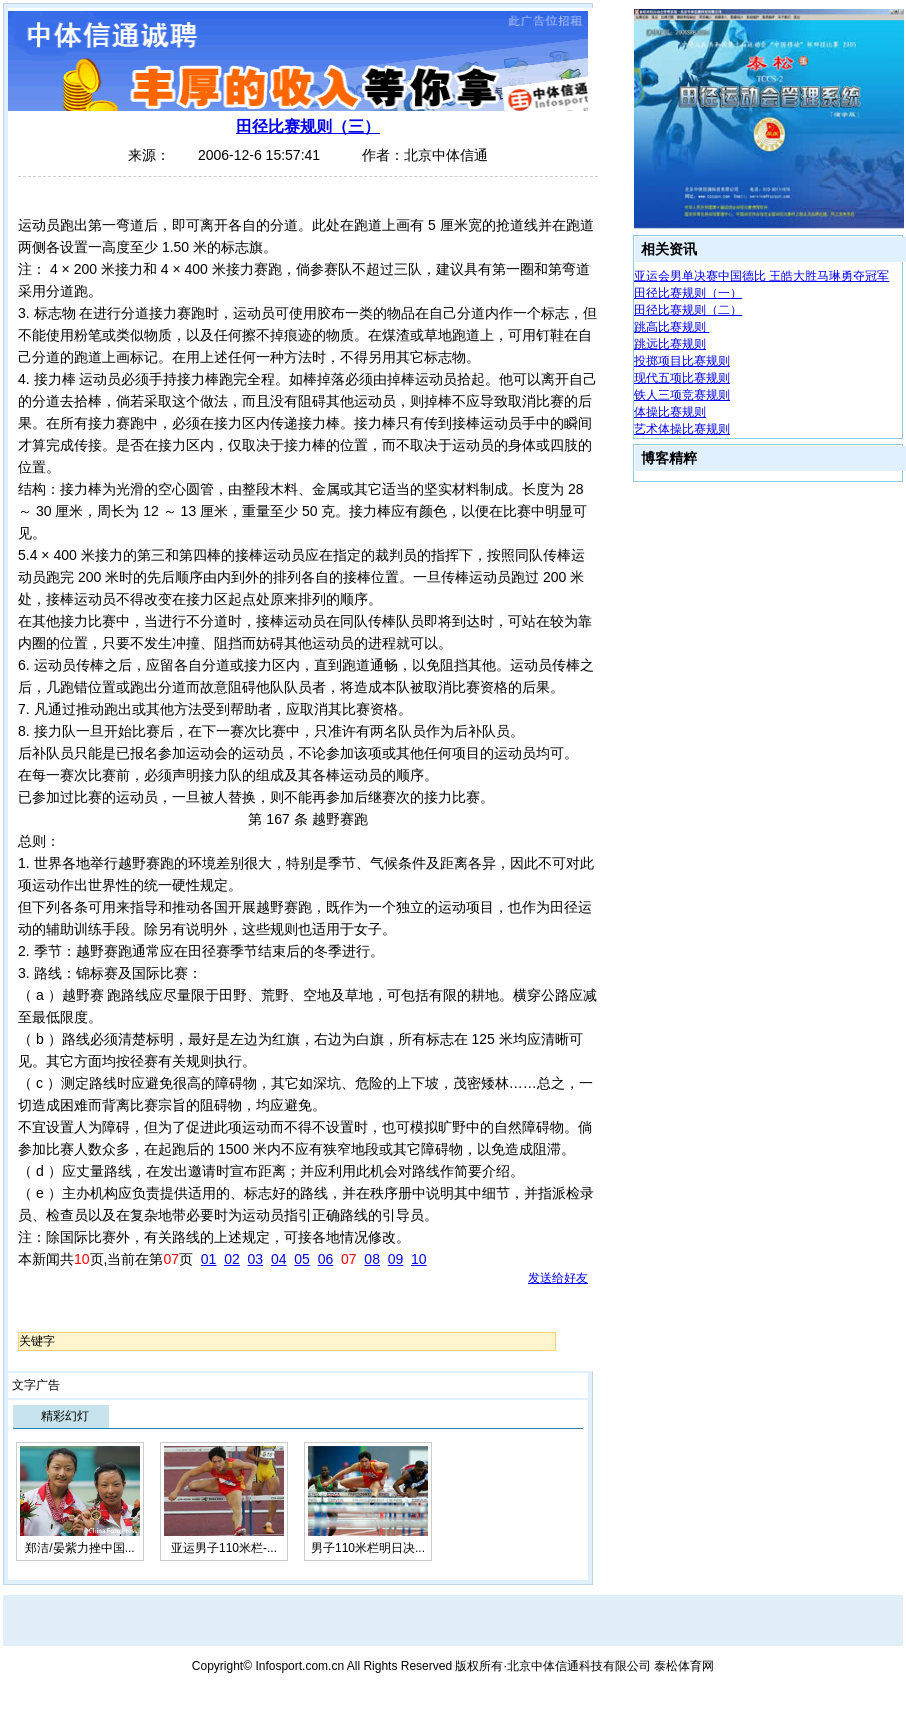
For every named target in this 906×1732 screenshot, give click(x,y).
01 (209, 1259)
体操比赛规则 (670, 412)
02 (232, 1259)
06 (326, 1259)
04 (279, 1259)
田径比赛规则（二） (688, 310)
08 (372, 1259)
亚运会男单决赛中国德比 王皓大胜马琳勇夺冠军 (761, 276)
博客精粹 (669, 458)
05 (302, 1259)
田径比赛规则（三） (308, 126)
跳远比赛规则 (670, 344)
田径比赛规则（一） (688, 293)
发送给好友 (558, 1278)
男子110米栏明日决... (368, 1548)
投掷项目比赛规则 (682, 361)
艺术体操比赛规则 (682, 429)
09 (396, 1259)
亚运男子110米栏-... (224, 1548)
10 (419, 1259)
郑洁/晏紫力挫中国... (79, 1548)
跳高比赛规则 (671, 327)
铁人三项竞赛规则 (682, 395)
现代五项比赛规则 (682, 378)
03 (256, 1259)
